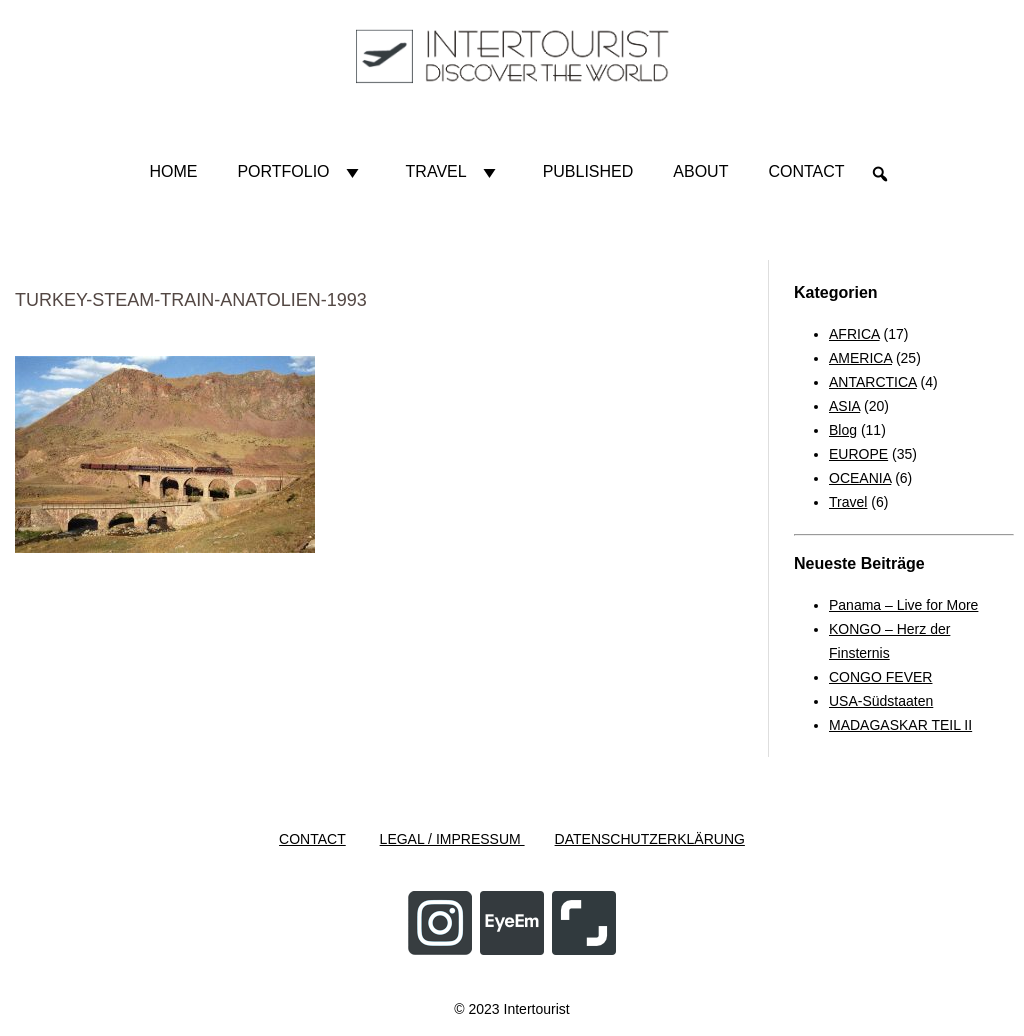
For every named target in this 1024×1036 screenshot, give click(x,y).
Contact (806, 171)
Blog (843, 430)
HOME (173, 171)
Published (588, 171)
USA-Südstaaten (881, 701)
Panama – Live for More (903, 605)
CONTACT (312, 839)
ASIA (844, 406)
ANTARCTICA (873, 382)
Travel (454, 172)
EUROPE (858, 454)
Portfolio (301, 172)
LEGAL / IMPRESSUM (452, 839)
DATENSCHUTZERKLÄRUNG (650, 839)
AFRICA (854, 334)
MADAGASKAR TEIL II (900, 725)
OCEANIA (860, 478)
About (700, 171)
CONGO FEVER (880, 677)
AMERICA (860, 358)
